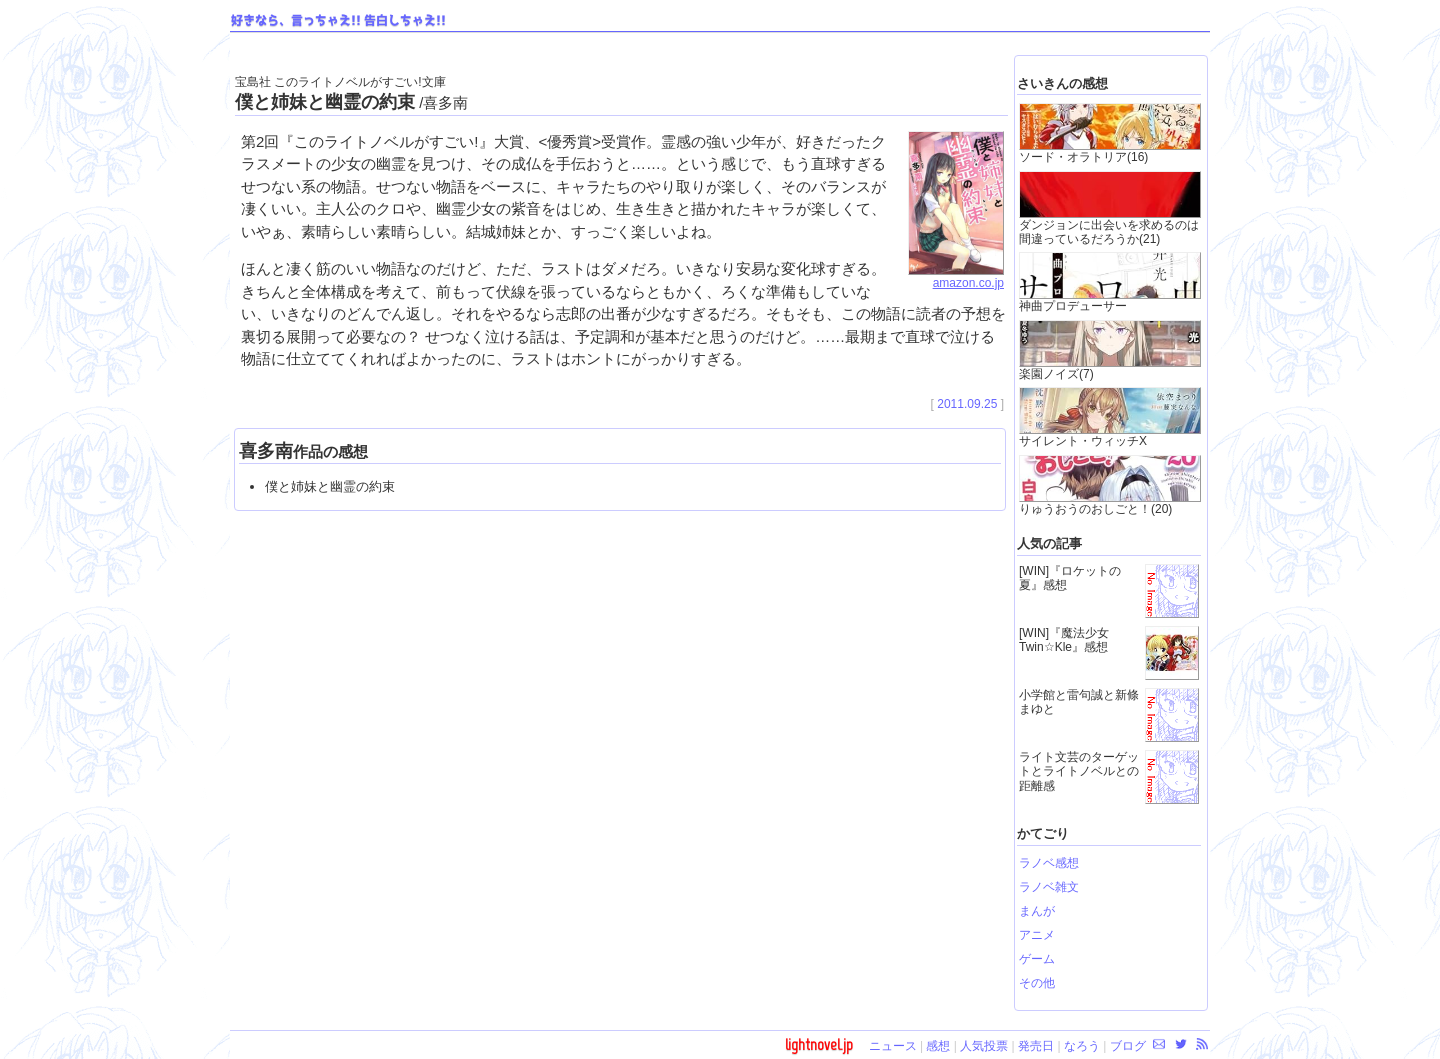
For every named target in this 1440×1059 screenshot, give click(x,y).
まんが (1037, 911)
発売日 (1036, 1046)
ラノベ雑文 (1049, 887)
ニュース (893, 1046)
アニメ (1037, 935)
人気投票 (984, 1046)
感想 (938, 1046)
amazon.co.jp (956, 277)
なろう (1082, 1046)
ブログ (1128, 1046)
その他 (1037, 983)
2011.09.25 (967, 404)
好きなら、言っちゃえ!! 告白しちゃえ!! (338, 21)
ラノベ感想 (1049, 863)
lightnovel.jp (819, 1044)
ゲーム (1037, 959)
